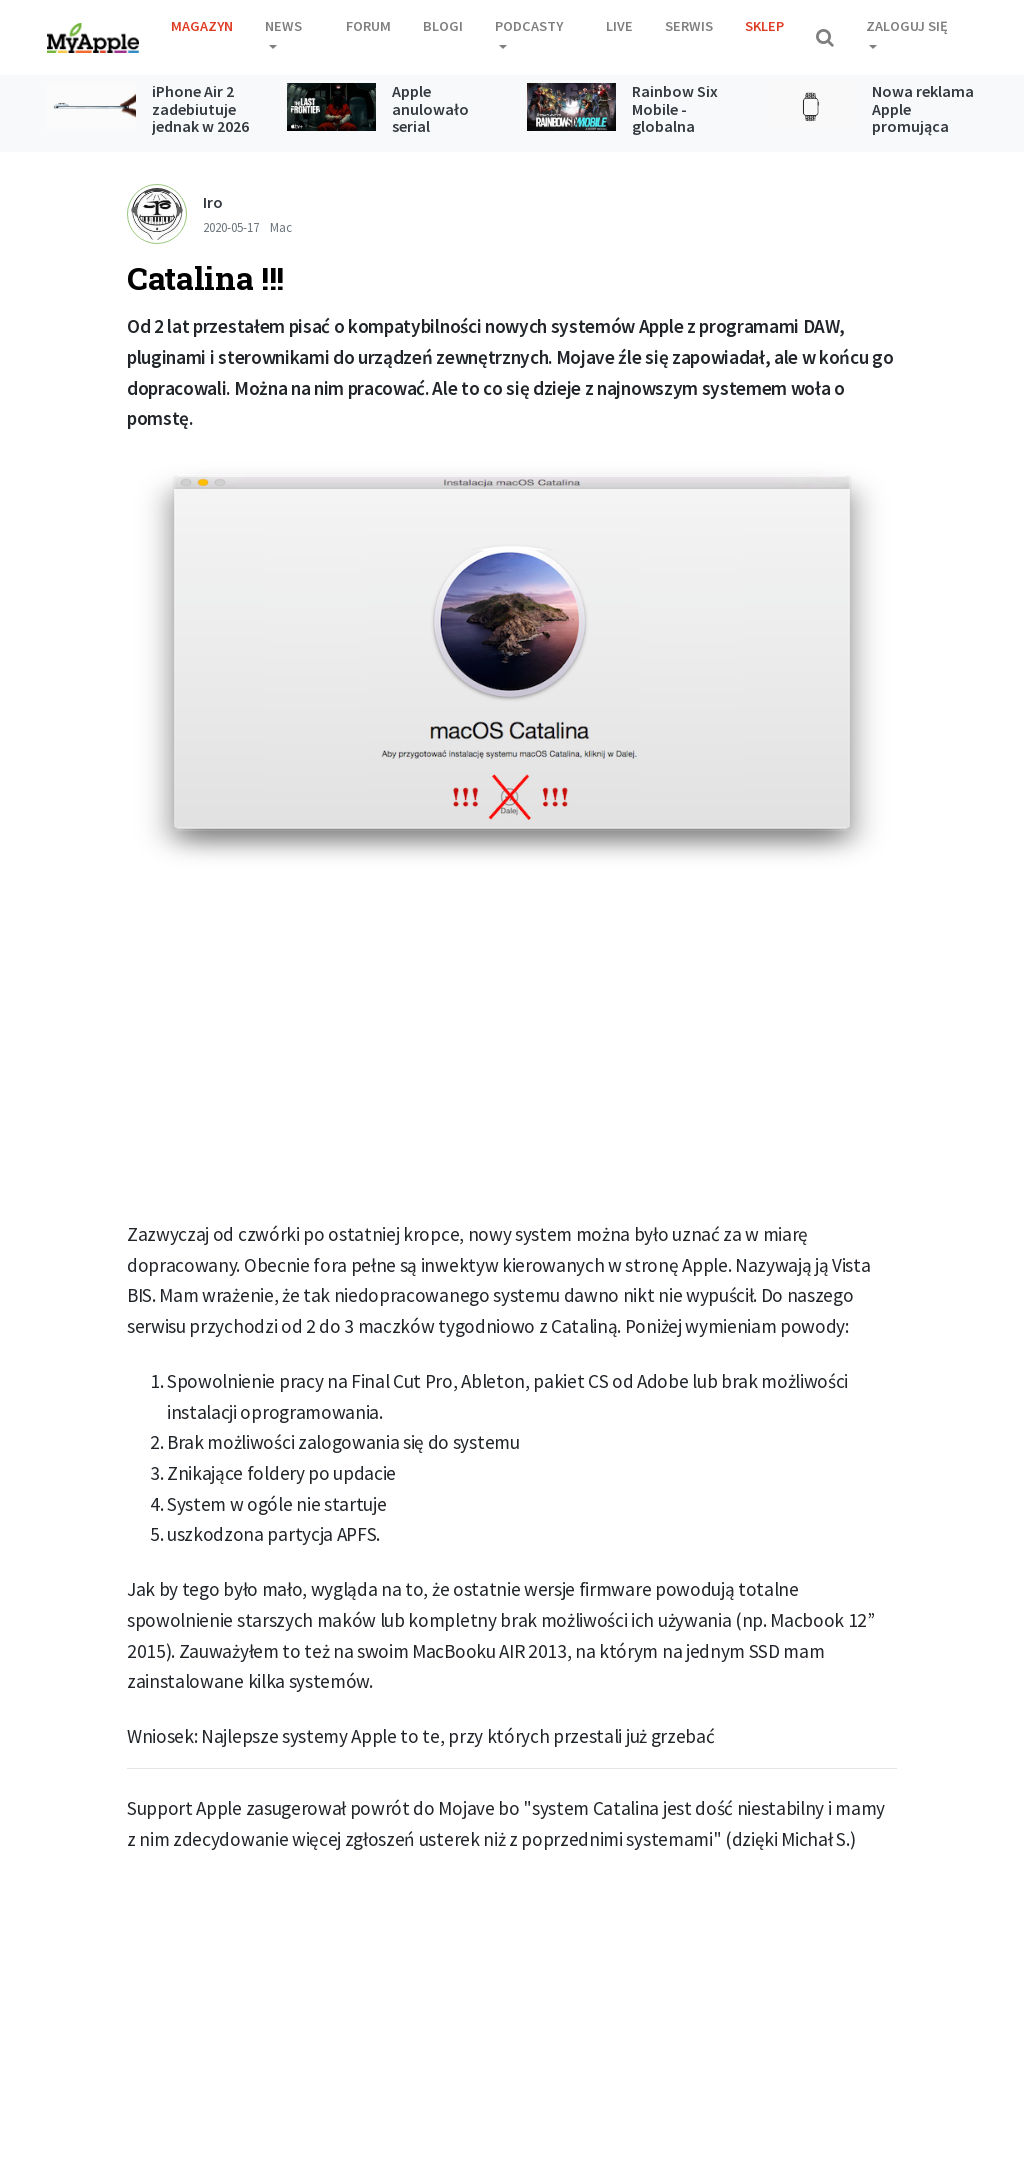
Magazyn (202, 26)
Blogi (443, 26)
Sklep (764, 26)
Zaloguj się (907, 26)
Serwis (689, 26)
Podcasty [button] (529, 26)
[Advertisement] (512, 1055)
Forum (368, 26)
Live (619, 26)
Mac (281, 227)
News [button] (283, 26)
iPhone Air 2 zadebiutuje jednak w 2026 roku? (200, 117)
